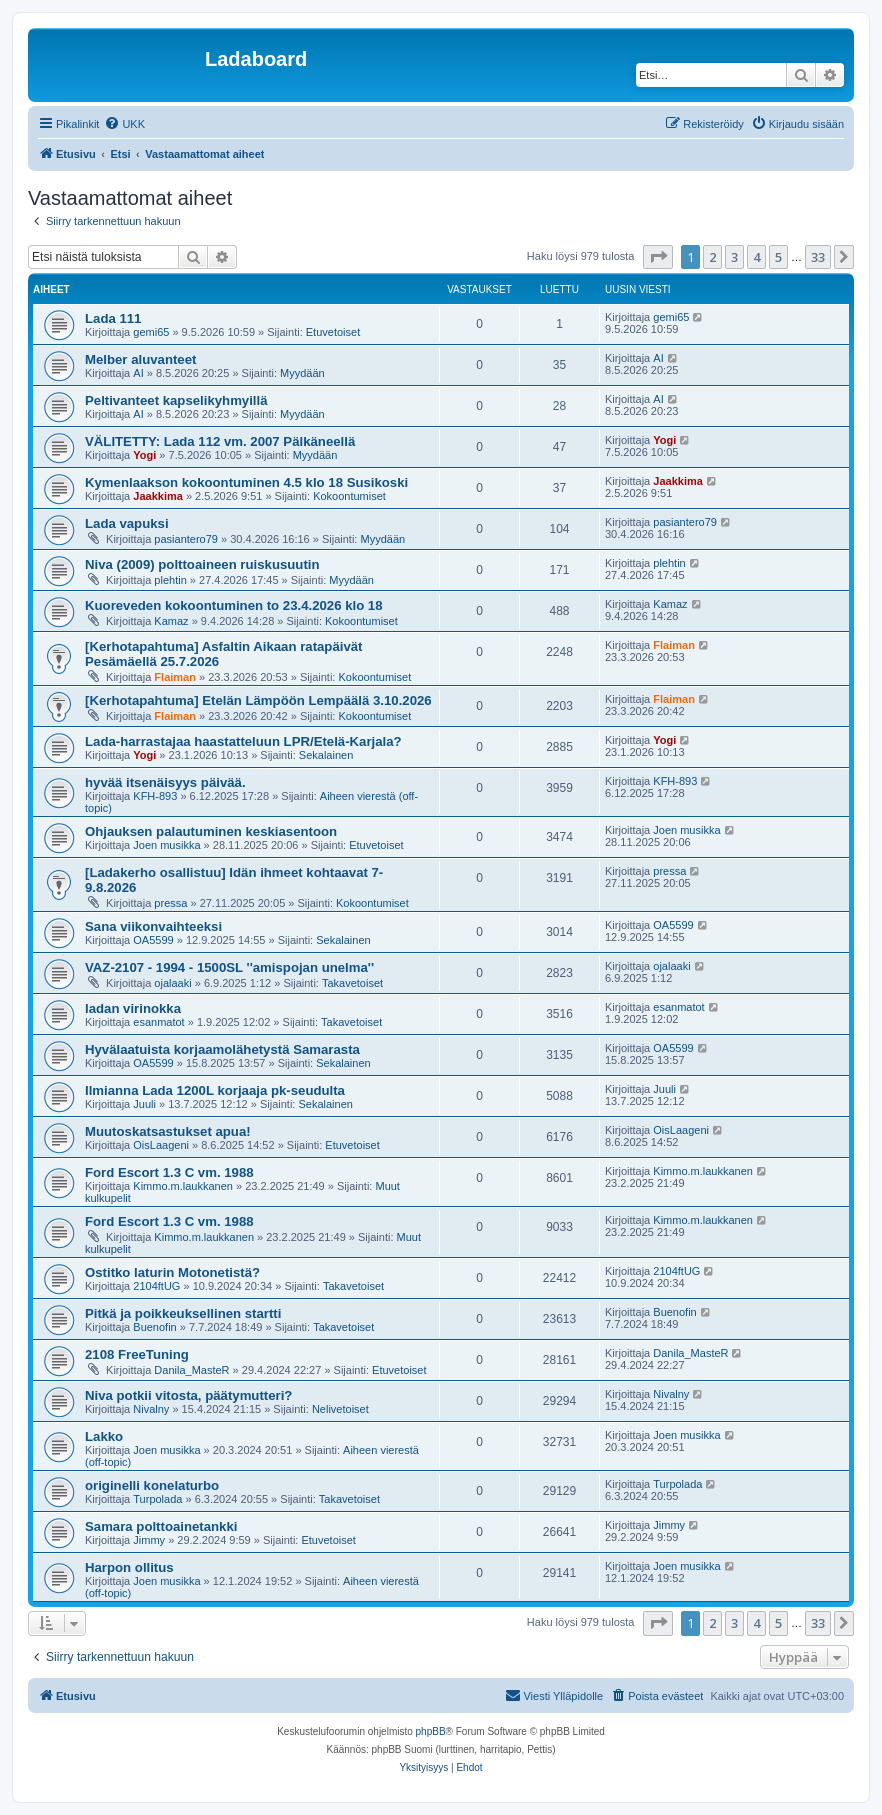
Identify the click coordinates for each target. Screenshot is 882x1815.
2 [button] (712, 257)
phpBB (431, 1731)
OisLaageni (161, 1145)
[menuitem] (124, 124)
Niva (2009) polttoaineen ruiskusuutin (202, 564)
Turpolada (157, 1499)
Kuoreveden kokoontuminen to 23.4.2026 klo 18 (234, 605)
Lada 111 (113, 318)
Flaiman (175, 677)
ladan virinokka (133, 1008)
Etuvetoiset (333, 332)
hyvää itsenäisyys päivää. (165, 782)
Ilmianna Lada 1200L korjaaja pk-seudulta (215, 1090)
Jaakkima (158, 496)
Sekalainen (326, 755)
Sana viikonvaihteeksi (153, 926)
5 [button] (778, 257)
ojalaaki (172, 983)
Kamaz (171, 621)
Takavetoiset (352, 983)
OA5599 (153, 940)
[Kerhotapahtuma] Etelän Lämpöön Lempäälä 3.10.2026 (258, 700)
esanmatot (158, 1022)
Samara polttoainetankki (161, 1526)
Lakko (104, 1436)
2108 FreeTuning (137, 1354)
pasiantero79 (186, 539)
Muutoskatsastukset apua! (168, 1131)
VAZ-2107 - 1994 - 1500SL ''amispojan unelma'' (229, 967)
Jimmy (149, 1540)
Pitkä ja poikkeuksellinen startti (183, 1313)
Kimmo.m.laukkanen (183, 1186)
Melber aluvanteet (140, 359)
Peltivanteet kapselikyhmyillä (176, 400)
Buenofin (154, 1327)
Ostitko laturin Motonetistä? (172, 1272)
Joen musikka (166, 845)
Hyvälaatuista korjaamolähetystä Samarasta (222, 1049)
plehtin (170, 580)
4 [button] (756, 257)
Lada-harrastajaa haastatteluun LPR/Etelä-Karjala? (243, 741)
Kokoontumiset (349, 496)
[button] (658, 257)
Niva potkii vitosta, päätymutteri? (188, 1395)
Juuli (144, 1104)
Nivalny (151, 1409)
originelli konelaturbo (152, 1485)
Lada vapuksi (127, 523)
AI (138, 373)
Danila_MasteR (191, 1370)
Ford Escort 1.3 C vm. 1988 (169, 1172)
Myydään (302, 373)
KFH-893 (155, 796)
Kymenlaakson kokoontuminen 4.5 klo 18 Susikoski (246, 482)
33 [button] (818, 257)
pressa (170, 903)
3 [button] (734, 257)
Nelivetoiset (340, 1409)
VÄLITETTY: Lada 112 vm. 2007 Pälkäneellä (220, 441)
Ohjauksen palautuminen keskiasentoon (211, 831)
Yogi (144, 455)
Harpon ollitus (129, 1567)
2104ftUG (156, 1286)
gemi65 (151, 332)
